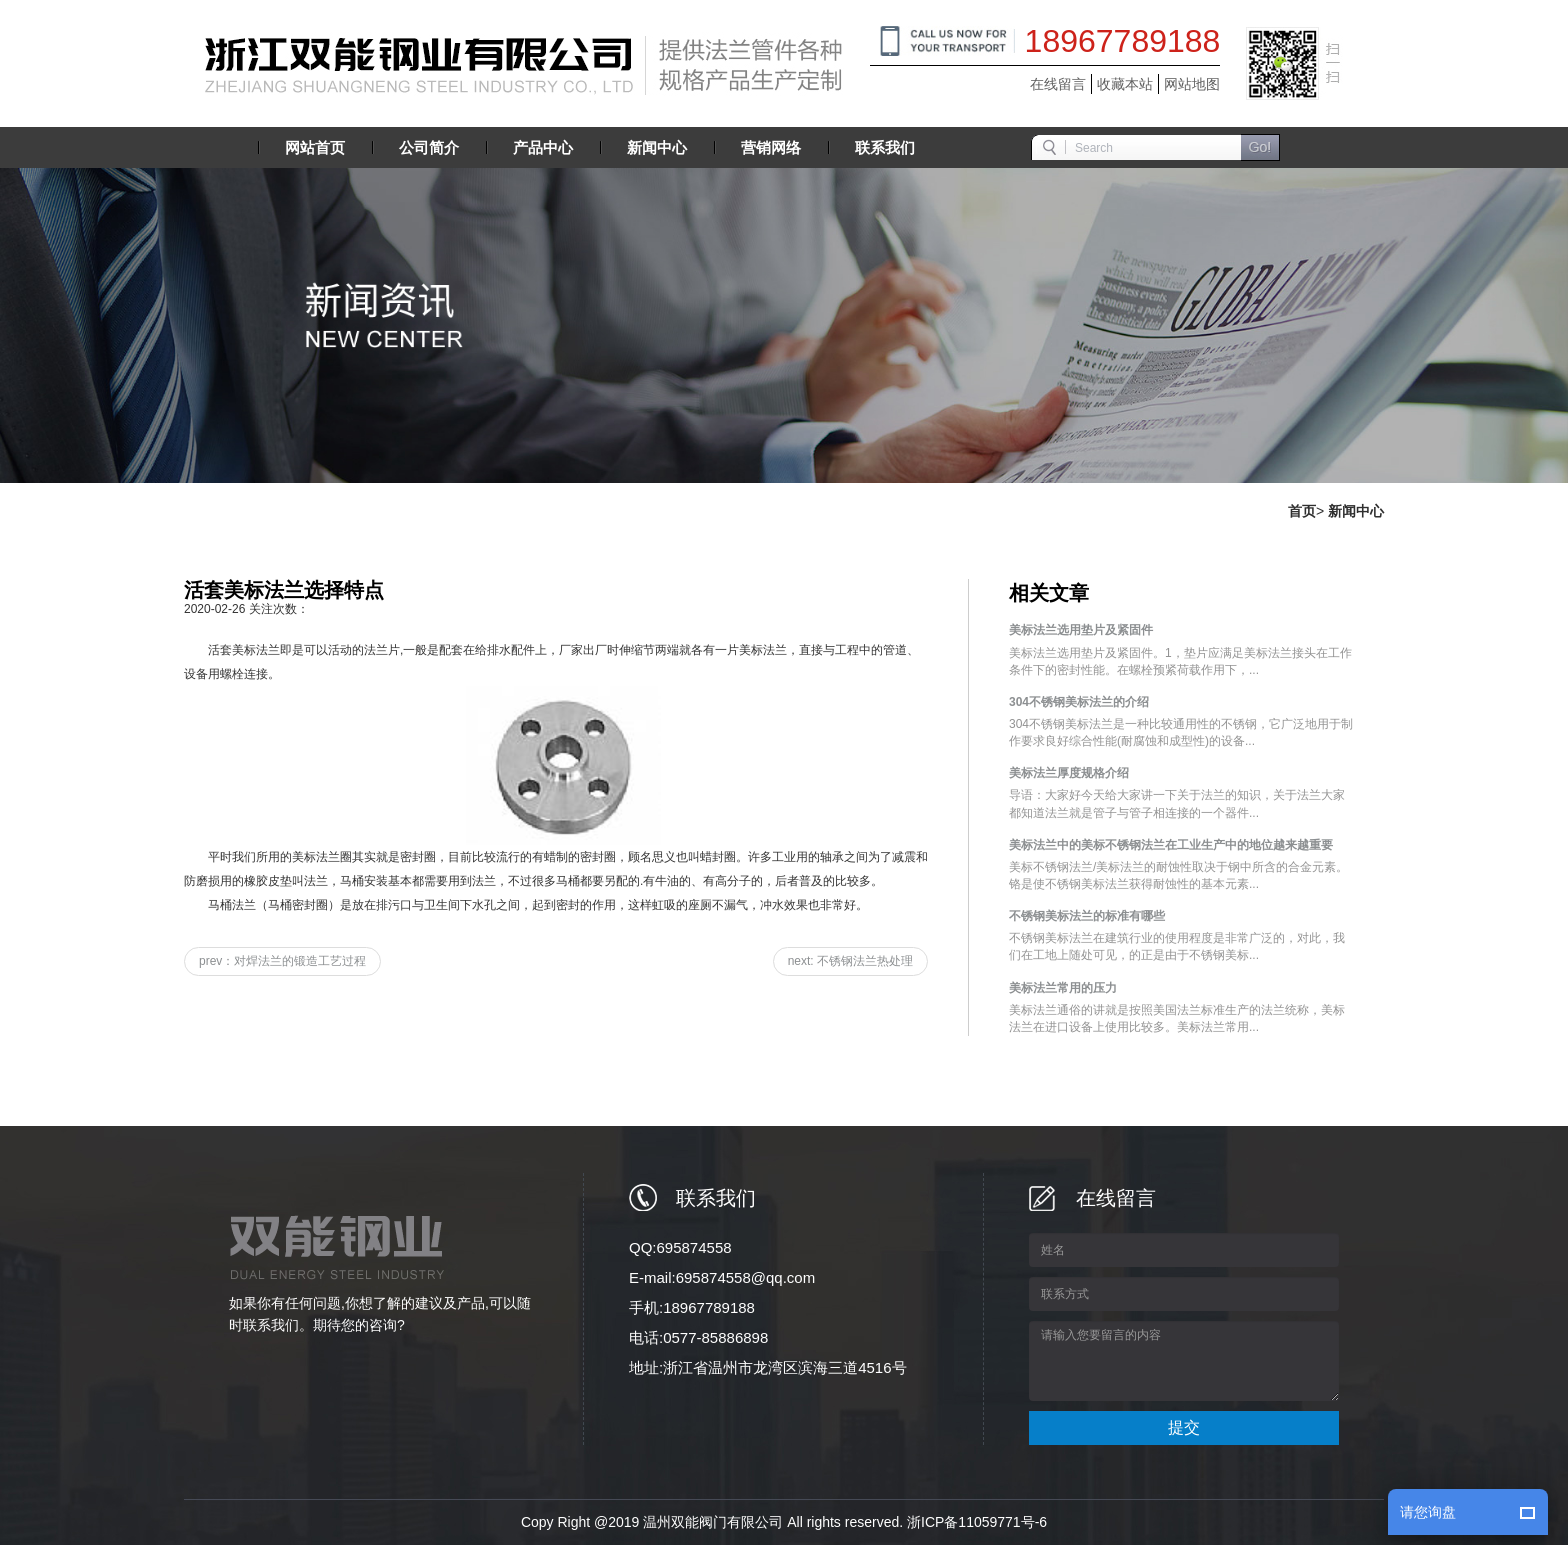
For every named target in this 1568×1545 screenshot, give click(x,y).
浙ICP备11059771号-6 (977, 1522)
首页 (1302, 511)
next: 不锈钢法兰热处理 (850, 961)
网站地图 (1192, 84)
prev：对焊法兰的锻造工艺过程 (282, 961)
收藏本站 (1125, 84)
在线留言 (1058, 84)
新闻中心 (1356, 511)
